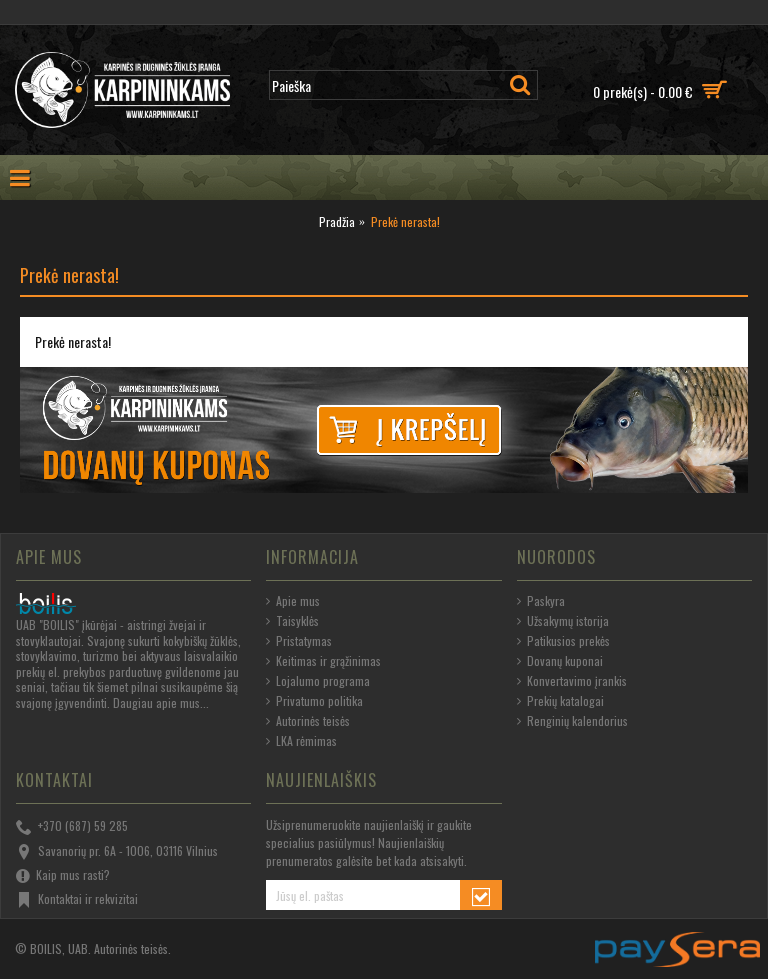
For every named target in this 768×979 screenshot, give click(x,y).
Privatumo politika (314, 701)
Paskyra (541, 601)
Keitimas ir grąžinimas (323, 661)
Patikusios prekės (563, 641)
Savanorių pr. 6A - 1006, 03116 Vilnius (117, 852)
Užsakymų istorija (563, 621)
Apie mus (293, 601)
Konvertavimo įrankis (572, 681)
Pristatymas (299, 641)
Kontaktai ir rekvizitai (77, 900)
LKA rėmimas (301, 741)
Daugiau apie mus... (161, 702)
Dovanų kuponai (560, 661)
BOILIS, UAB (59, 948)
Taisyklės (292, 621)
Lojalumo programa (318, 681)
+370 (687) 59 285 (72, 827)
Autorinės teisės (308, 721)
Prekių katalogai (560, 701)
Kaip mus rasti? (63, 876)
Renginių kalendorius (572, 721)
